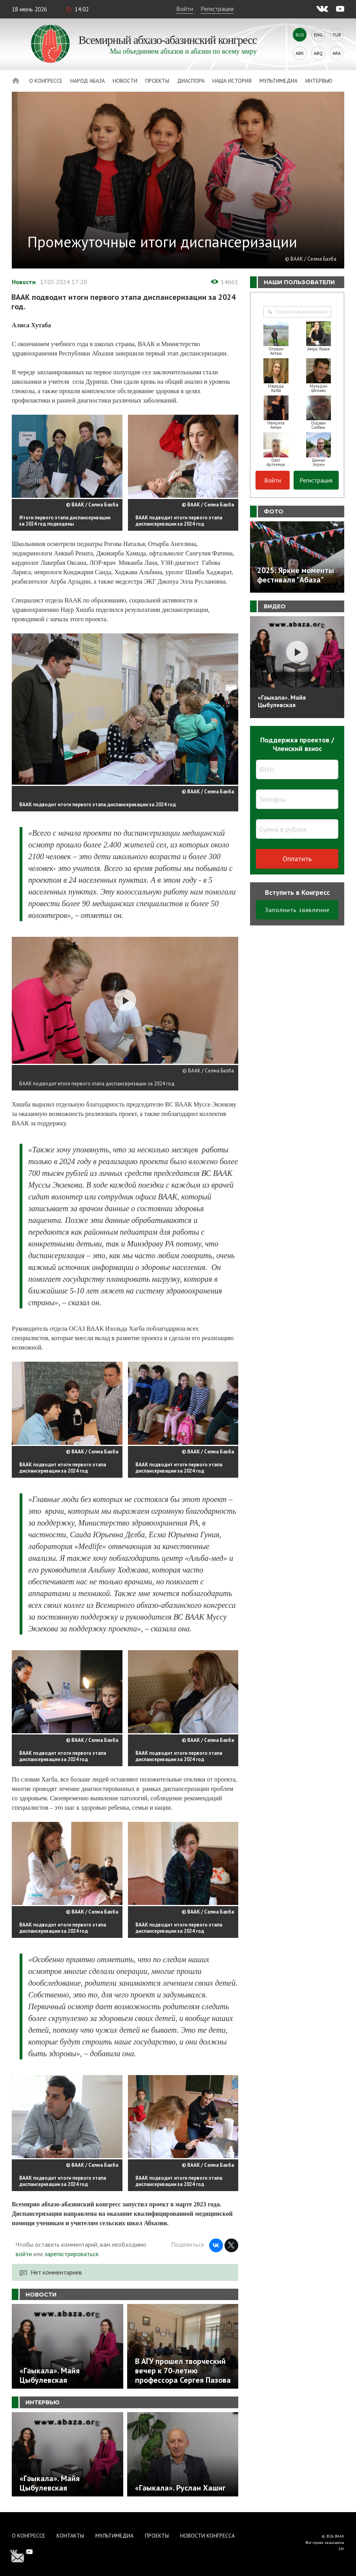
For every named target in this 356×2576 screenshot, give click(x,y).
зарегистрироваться (71, 2254)
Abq (318, 53)
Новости (125, 80)
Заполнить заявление (297, 910)
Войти (184, 9)
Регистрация (217, 9)
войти (24, 2254)
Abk (300, 53)
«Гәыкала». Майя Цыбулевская (282, 701)
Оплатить (297, 858)
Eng (318, 35)
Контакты (70, 2535)
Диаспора (190, 80)
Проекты (157, 80)
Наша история (232, 80)
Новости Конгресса (207, 2535)
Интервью (318, 80)
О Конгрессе (45, 80)
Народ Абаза (87, 80)
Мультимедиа (278, 80)
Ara (336, 53)
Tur (336, 35)
